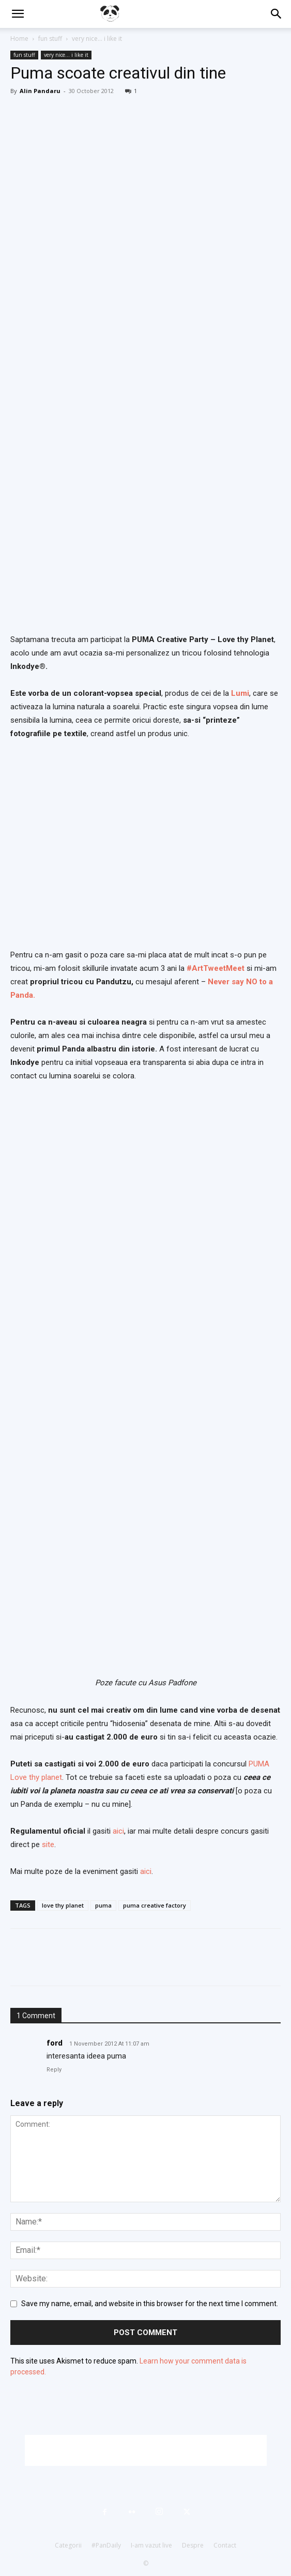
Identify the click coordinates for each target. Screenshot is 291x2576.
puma (103, 1905)
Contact (224, 2545)
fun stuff (50, 38)
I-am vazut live (151, 2545)
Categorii (68, 2545)
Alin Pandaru (40, 91)
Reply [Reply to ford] (54, 2069)
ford (55, 2043)
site (48, 1844)
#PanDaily (106, 2545)
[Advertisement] (146, 2450)
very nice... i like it (97, 38)
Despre (193, 2545)
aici (118, 1831)
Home (19, 38)
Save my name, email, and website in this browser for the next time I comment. (149, 2303)
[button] (17, 14)
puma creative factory (154, 1905)
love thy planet (63, 1905)
